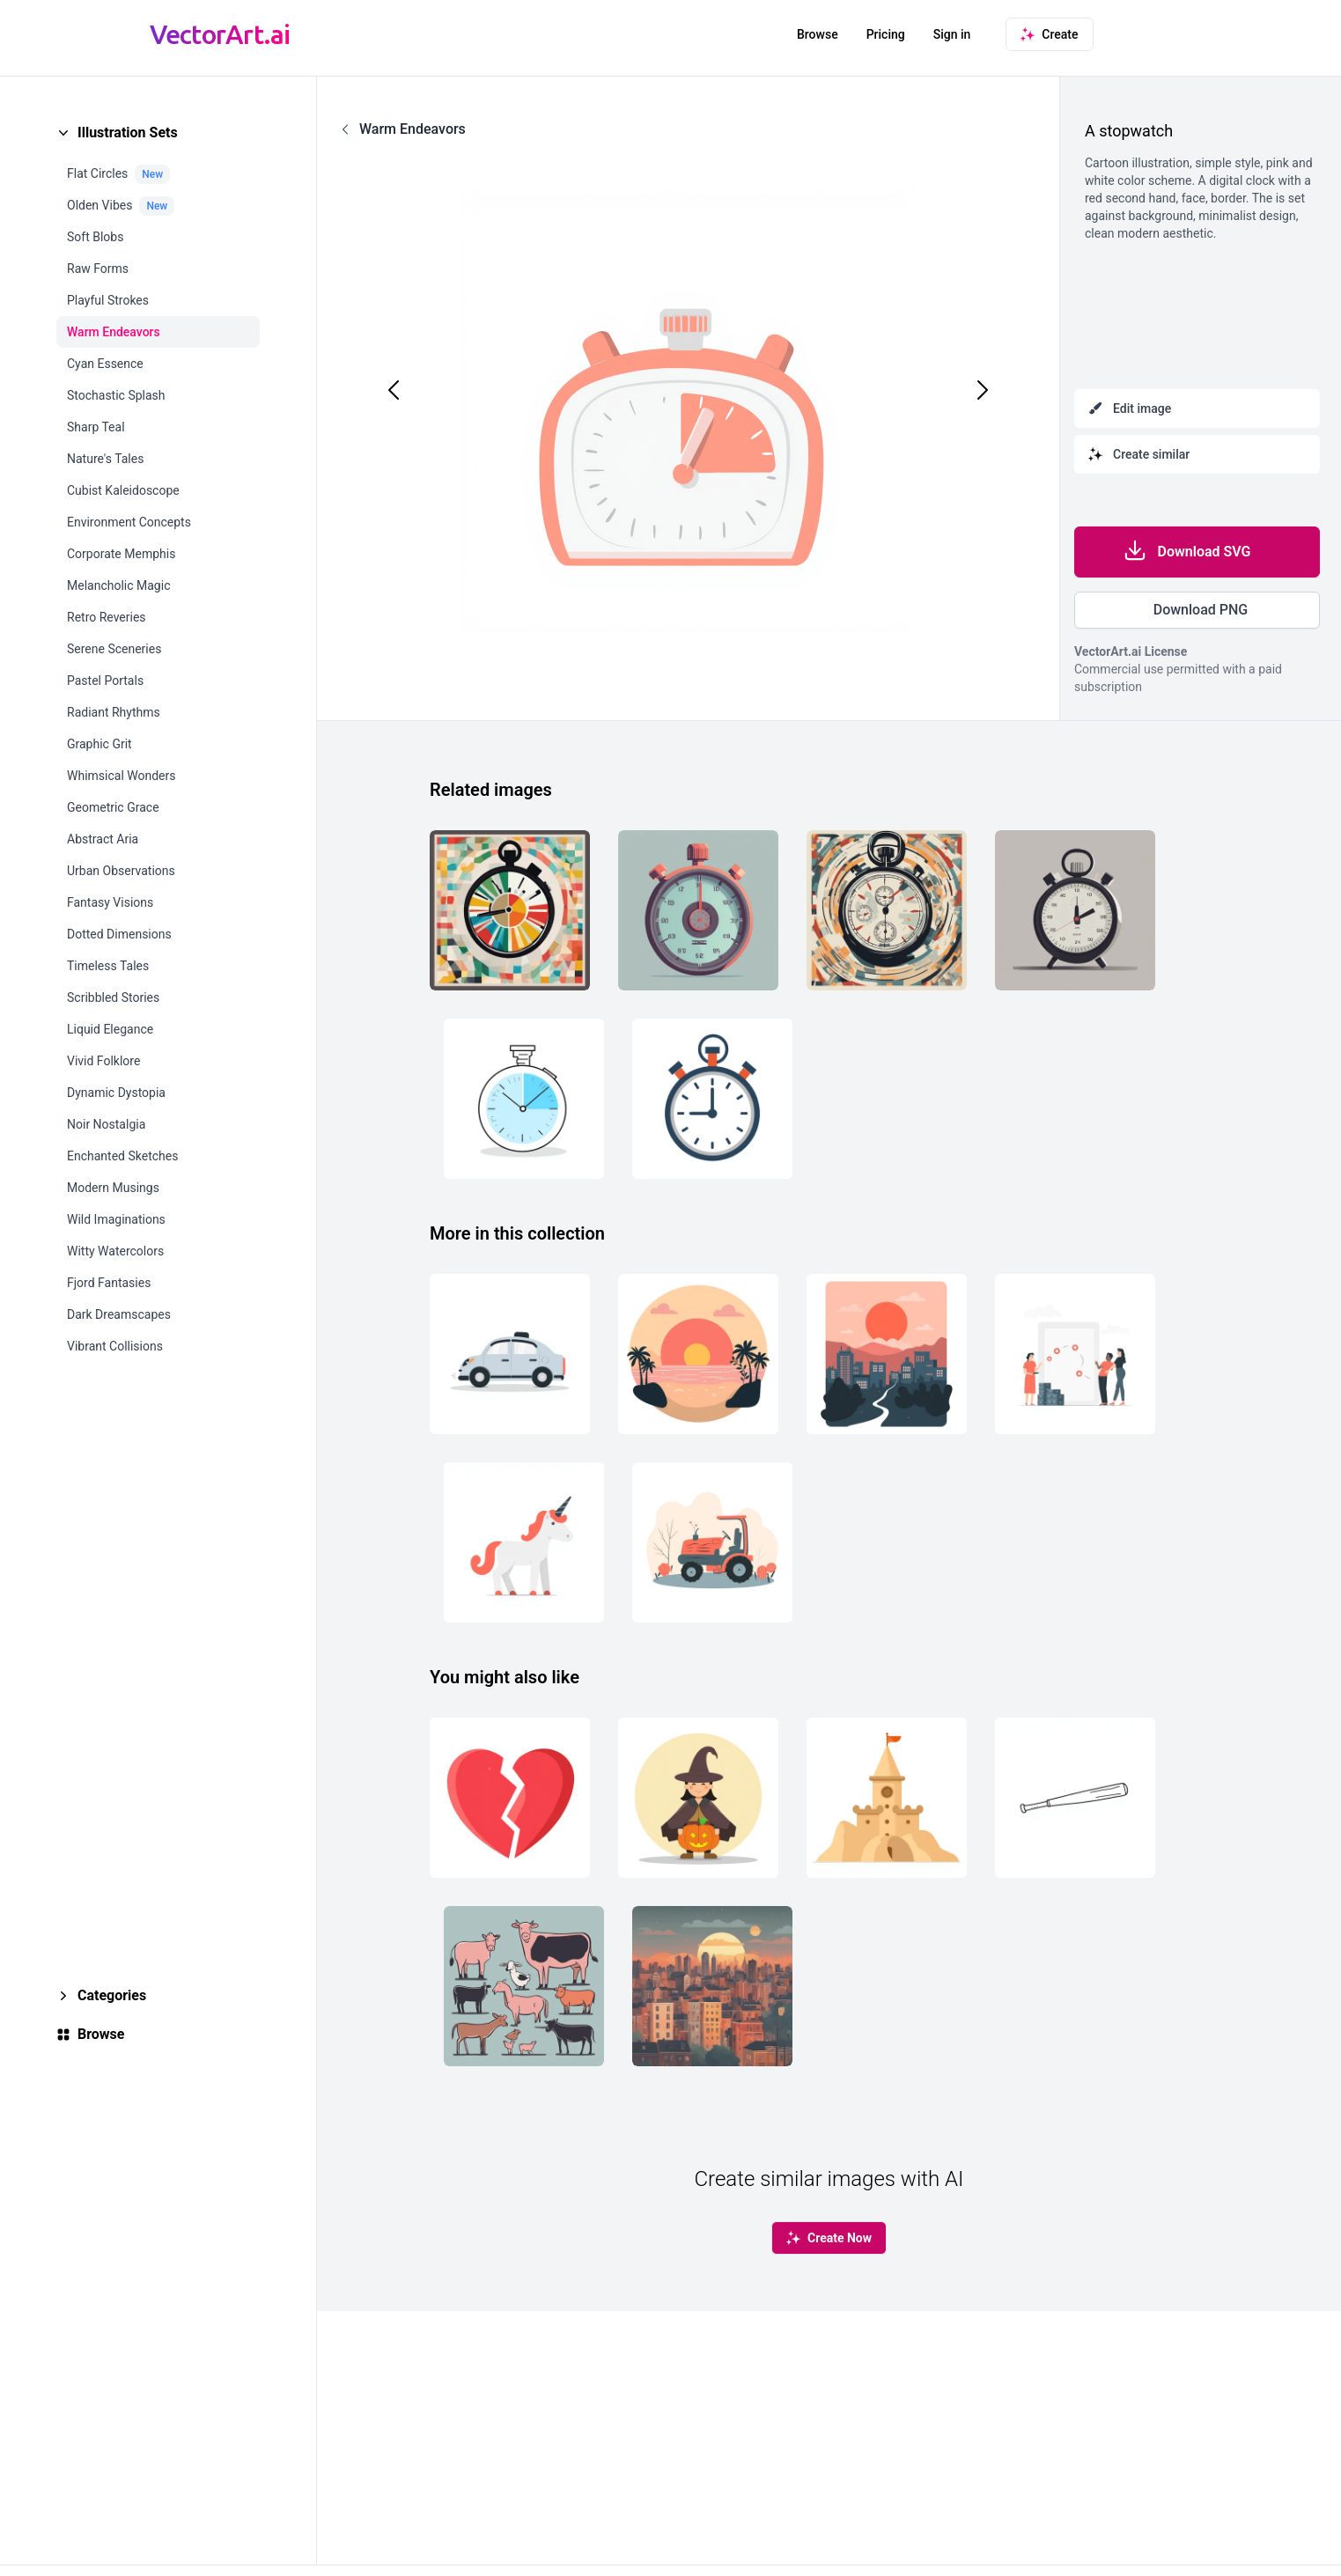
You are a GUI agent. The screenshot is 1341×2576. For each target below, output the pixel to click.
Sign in (952, 34)
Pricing (885, 34)
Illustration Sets (127, 132)
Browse (817, 34)
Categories (111, 1995)
